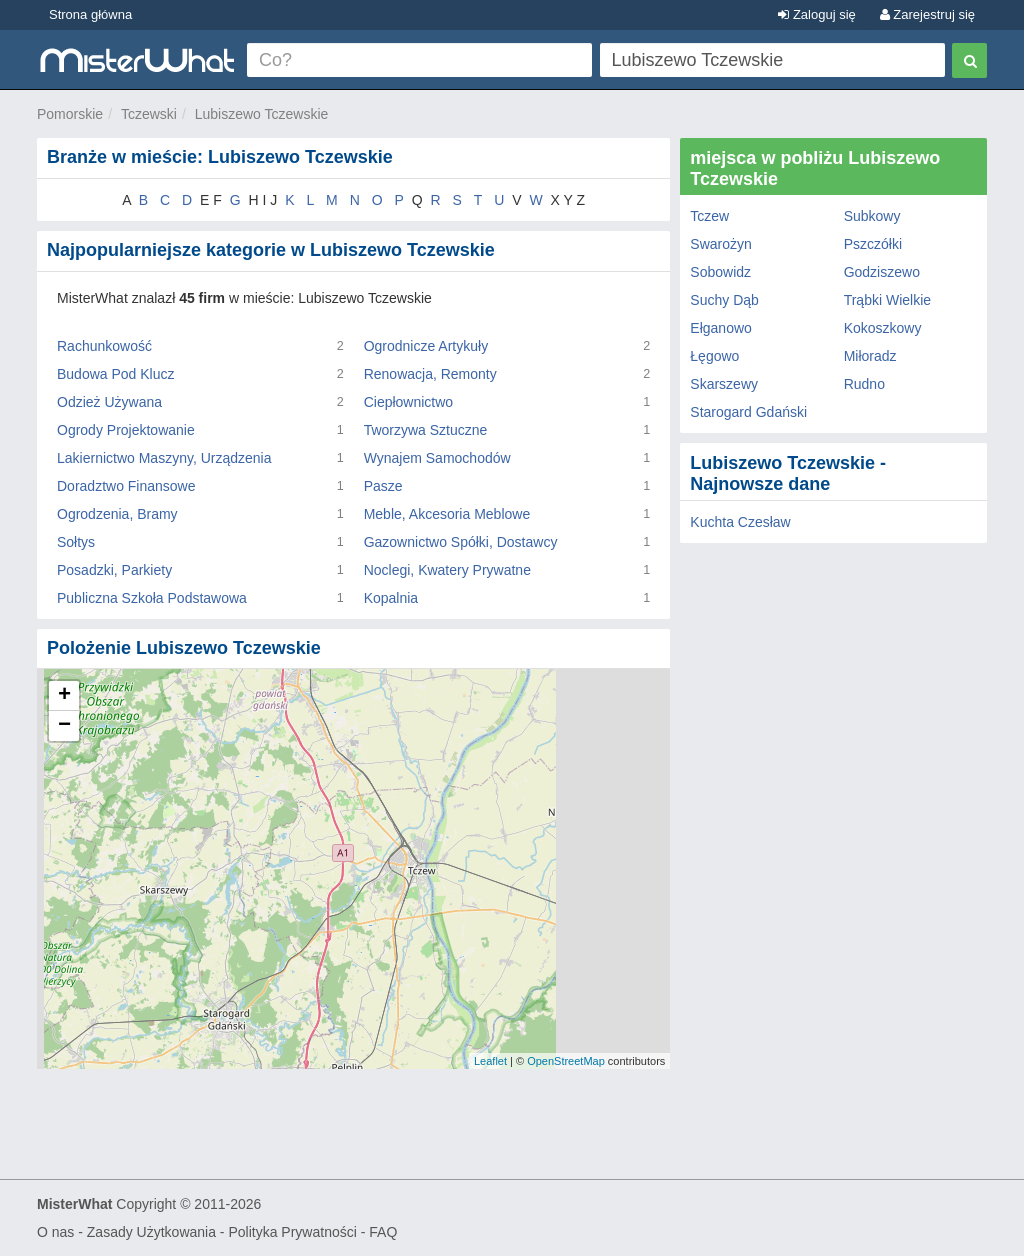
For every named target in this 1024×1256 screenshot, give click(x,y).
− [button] (64, 726)
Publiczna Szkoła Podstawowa (152, 598)
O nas (55, 1232)
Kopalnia (391, 598)
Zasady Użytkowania (151, 1232)
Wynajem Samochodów (437, 458)
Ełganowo (721, 328)
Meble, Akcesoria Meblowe (447, 514)
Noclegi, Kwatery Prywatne (447, 570)
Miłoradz (870, 356)
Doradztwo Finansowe (126, 486)
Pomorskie (70, 114)
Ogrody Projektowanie (126, 430)
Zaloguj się (816, 14)
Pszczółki (873, 244)
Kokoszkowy (883, 328)
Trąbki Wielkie (887, 300)
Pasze (383, 486)
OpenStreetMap (566, 1061)
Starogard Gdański (748, 412)
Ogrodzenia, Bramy (117, 514)
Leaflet (490, 1061)
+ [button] (64, 696)
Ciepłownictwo (408, 402)
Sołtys (76, 542)
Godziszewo (882, 272)
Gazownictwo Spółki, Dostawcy (461, 542)
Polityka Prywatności (292, 1232)
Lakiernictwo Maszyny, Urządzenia (164, 458)
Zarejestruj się (927, 14)
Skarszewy (724, 384)
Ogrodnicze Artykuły (426, 346)
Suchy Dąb (724, 300)
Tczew (709, 216)
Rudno (864, 384)
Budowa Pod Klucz (116, 374)
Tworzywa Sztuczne (426, 430)
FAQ (383, 1232)
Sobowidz (720, 272)
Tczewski (149, 114)
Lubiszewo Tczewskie (262, 114)
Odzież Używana (109, 402)
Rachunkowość (104, 346)
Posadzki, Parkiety (114, 570)
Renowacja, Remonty (430, 374)
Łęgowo (714, 356)
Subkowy (872, 216)
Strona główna (90, 14)
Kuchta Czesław (740, 522)
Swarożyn (720, 244)
